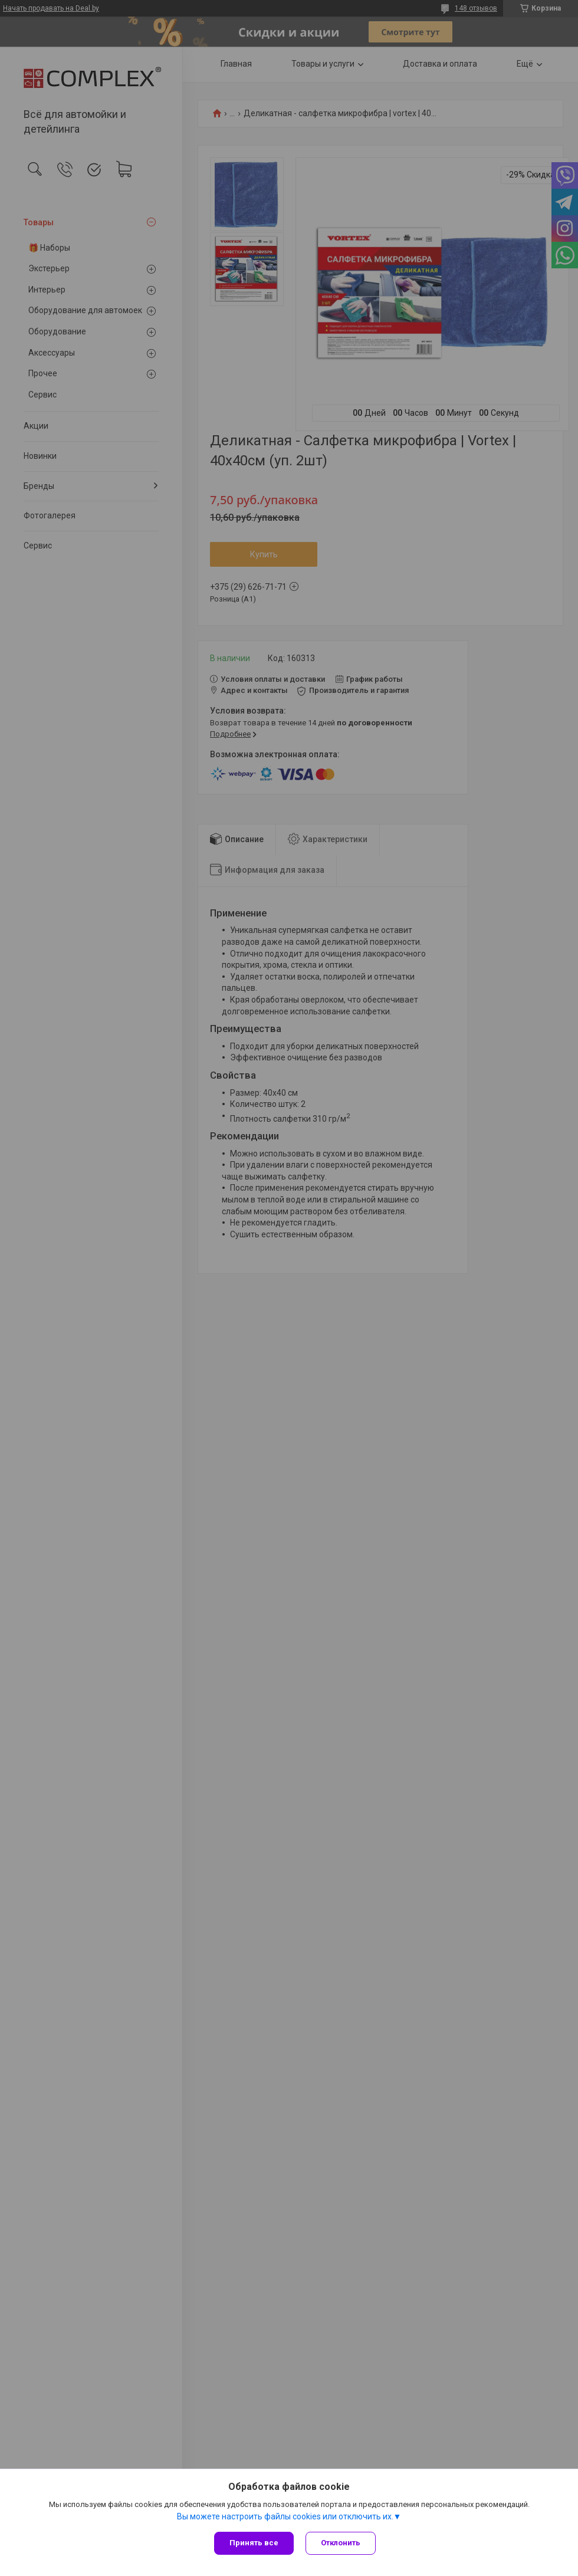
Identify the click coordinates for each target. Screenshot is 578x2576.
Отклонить (340, 2542)
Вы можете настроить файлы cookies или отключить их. (285, 2516)
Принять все (253, 2542)
